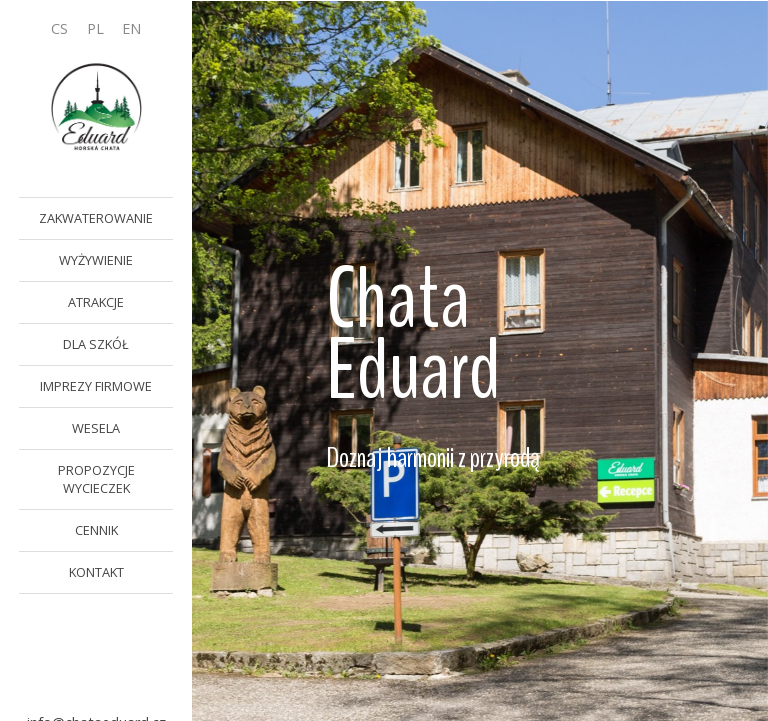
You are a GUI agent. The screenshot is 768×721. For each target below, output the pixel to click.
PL (95, 28)
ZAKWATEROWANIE (96, 218)
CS (59, 28)
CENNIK (96, 530)
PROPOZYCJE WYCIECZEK (96, 479)
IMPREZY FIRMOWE (96, 386)
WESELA (96, 428)
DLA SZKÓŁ (96, 344)
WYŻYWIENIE (96, 260)
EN (131, 28)
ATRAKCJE (96, 302)
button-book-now (96, 648)
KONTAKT (96, 572)
